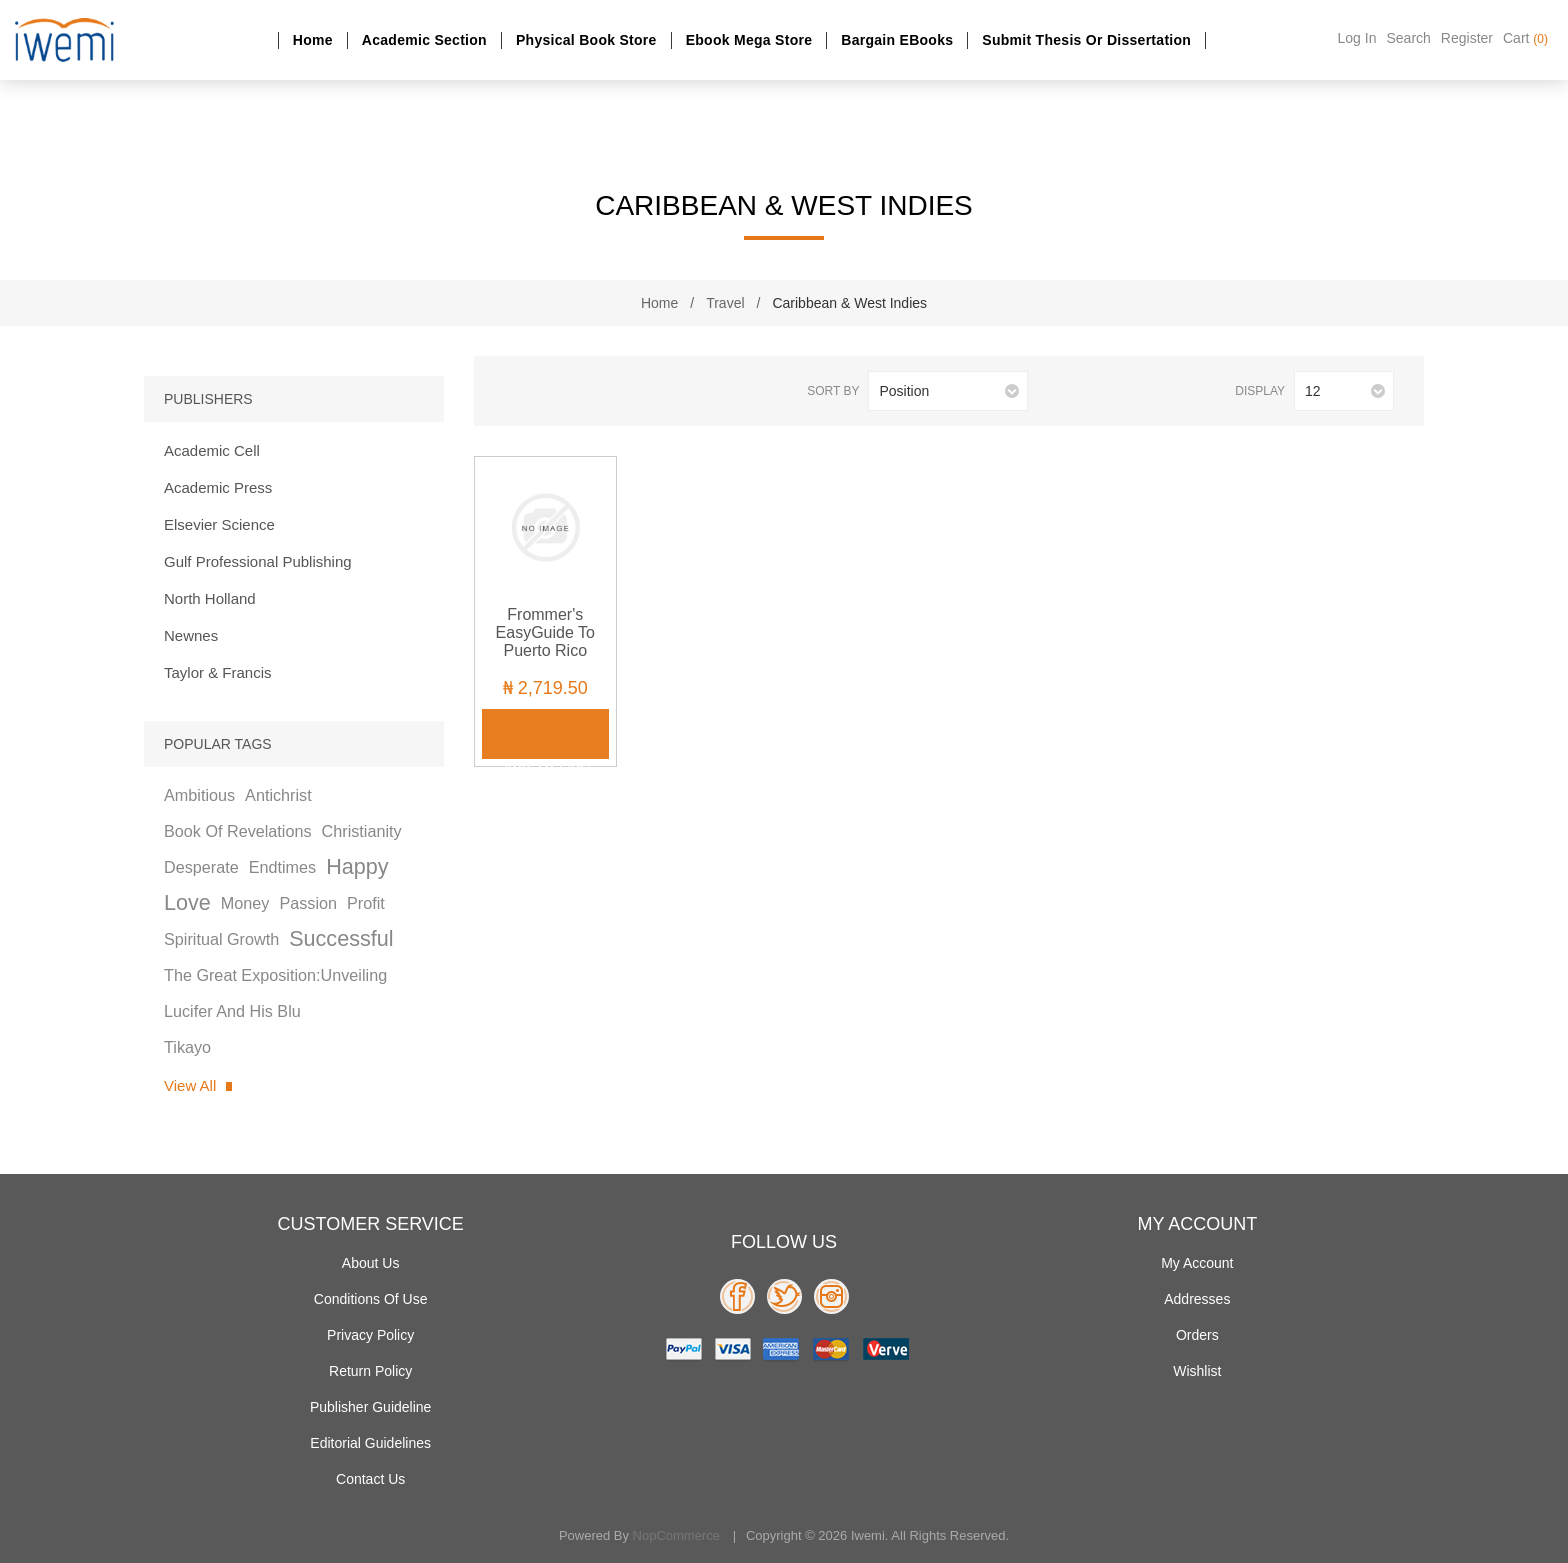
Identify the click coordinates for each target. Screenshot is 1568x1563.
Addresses (1197, 1299)
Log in (1357, 38)
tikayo (187, 1047)
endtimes (282, 867)
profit (366, 903)
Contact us (370, 1479)
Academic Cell (212, 450)
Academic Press (218, 487)
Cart (1525, 38)
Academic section (424, 40)
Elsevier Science (219, 524)
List (547, 391)
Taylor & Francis (218, 672)
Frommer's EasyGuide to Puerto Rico (545, 632)
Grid (514, 391)
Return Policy (370, 1371)
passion (308, 903)
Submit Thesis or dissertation (1086, 40)
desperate (201, 867)
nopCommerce (676, 1535)
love (187, 902)
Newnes (191, 635)
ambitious (199, 795)
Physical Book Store (586, 40)
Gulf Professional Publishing (258, 561)
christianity (362, 831)
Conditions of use (371, 1299)
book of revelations (238, 831)
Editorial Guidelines (370, 1443)
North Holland (210, 598)
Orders (1197, 1335)
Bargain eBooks (897, 40)
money (245, 903)
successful (341, 938)
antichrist (278, 795)
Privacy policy (370, 1335)
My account (1197, 1263)
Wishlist (1197, 1371)
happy (357, 866)
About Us (371, 1263)
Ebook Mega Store (749, 40)
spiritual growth (221, 939)
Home (313, 40)
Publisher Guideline (370, 1407)
